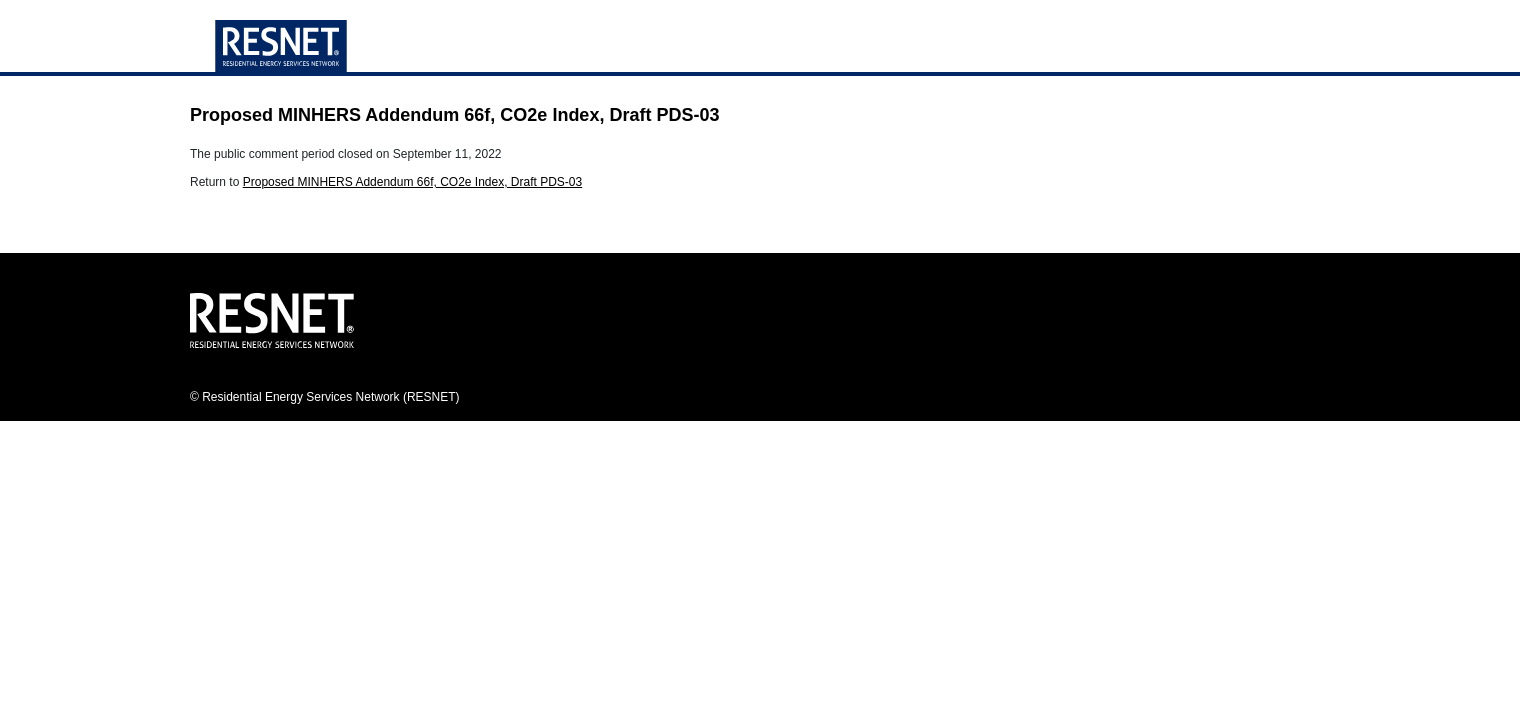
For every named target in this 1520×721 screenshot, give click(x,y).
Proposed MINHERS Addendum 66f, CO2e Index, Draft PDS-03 (413, 182)
